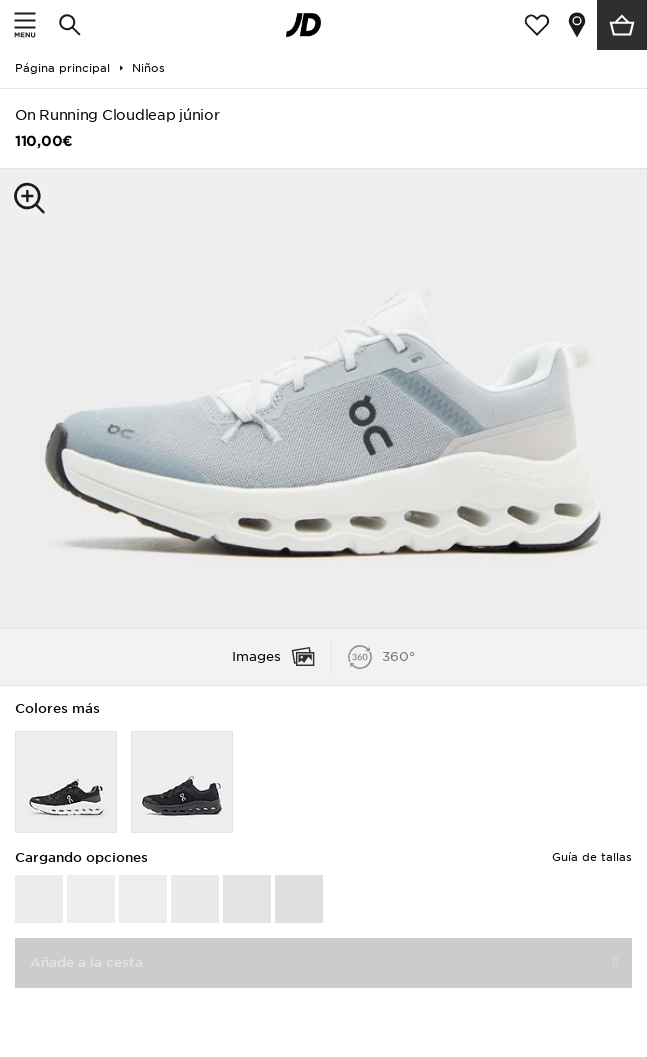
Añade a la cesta (86, 962)
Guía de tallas (592, 857)
